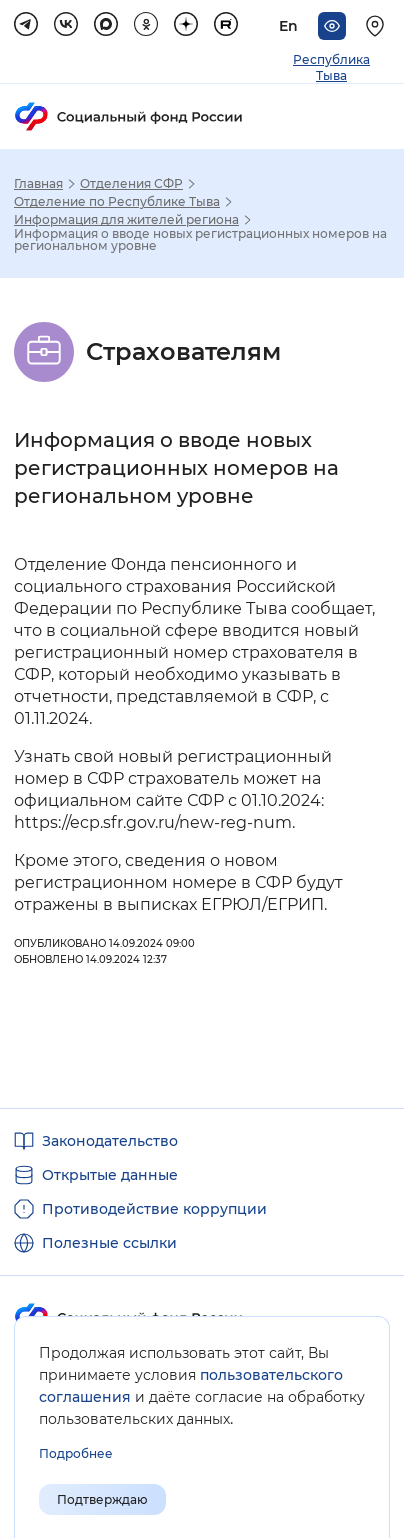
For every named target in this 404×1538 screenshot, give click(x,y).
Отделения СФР (131, 184)
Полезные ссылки (109, 1243)
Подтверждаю (102, 1499)
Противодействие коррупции (154, 1209)
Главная (38, 184)
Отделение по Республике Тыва (117, 202)
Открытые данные (110, 1175)
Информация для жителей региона (126, 220)
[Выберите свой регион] (378, 26)
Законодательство (110, 1141)
